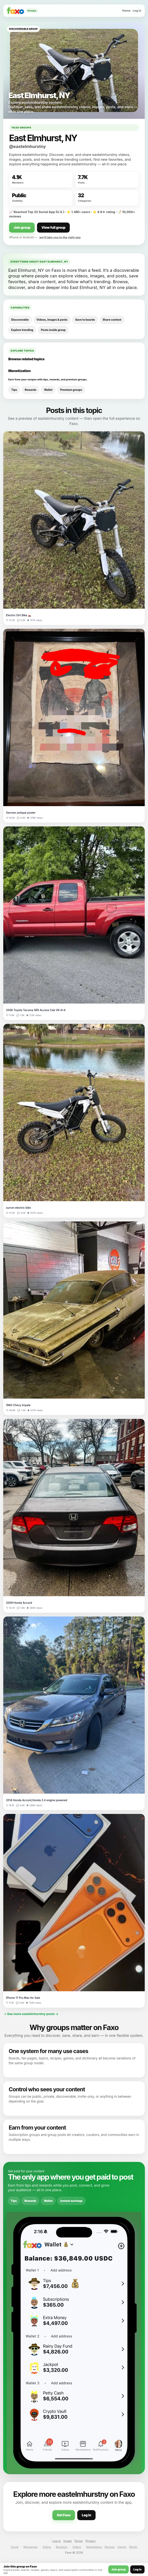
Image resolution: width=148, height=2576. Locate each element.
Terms (78, 2541)
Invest (67, 2541)
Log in (137, 10)
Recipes (110, 2547)
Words (133, 2547)
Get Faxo (64, 2515)
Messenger (31, 2547)
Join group (21, 227)
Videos (76, 2547)
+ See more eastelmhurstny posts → (31, 2014)
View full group (53, 227)
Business (61, 2547)
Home (126, 10)
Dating (47, 2547)
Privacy (91, 2541)
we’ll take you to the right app (60, 237)
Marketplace (94, 2547)
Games (122, 2547)
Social (14, 2547)
